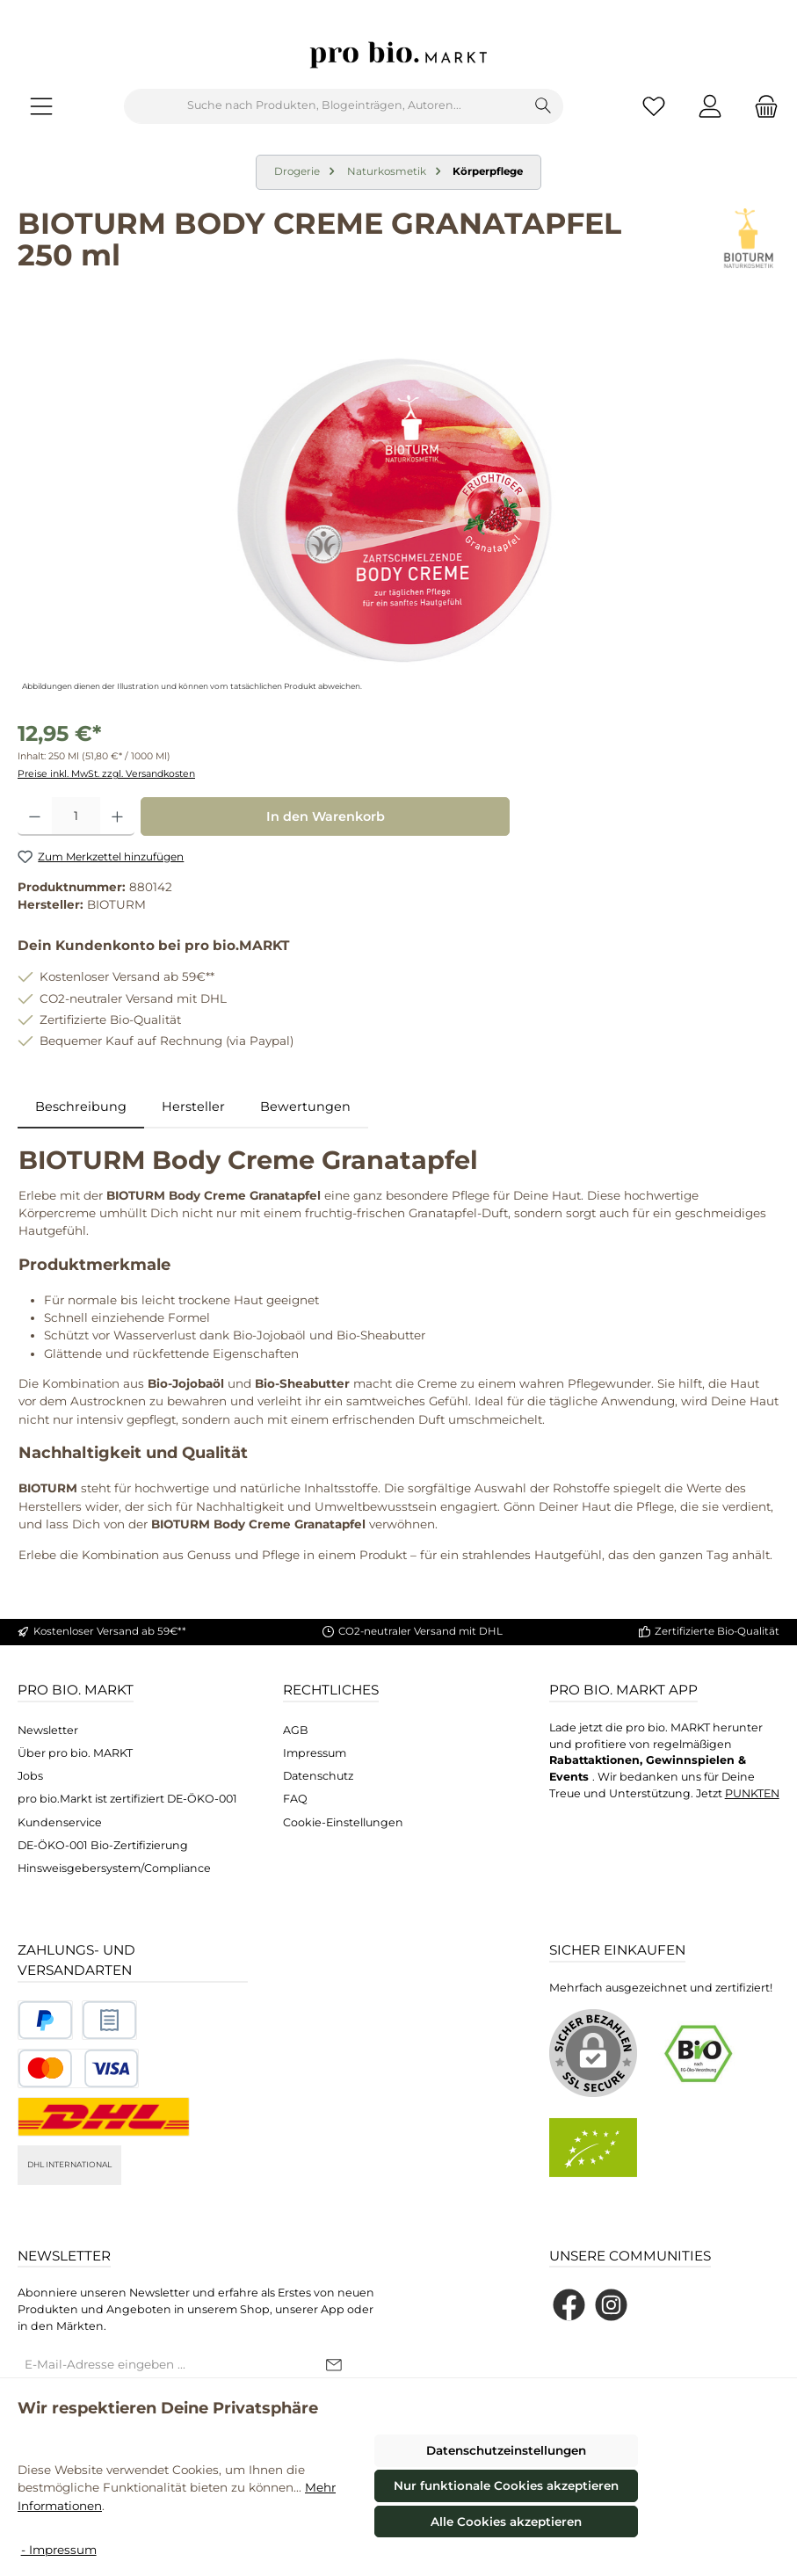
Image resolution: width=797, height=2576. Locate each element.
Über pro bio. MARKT (75, 1753)
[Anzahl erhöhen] (117, 816)
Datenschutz (318, 1775)
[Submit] (334, 2366)
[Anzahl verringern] (35, 816)
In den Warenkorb (325, 816)
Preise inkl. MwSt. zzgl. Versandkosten (106, 774)
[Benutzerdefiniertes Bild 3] (78, 2068)
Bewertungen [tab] (305, 1106)
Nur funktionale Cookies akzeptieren (506, 2485)
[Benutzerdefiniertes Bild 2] (109, 2020)
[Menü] (41, 106)
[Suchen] (543, 106)
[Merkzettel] (653, 106)
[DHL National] (104, 2117)
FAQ (295, 1798)
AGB (295, 1730)
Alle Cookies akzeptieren (506, 2521)
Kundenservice (60, 1822)
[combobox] (324, 106)
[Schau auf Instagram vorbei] (611, 2305)
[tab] (81, 1107)
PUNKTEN (752, 1793)
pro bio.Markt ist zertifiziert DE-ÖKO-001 (127, 1798)
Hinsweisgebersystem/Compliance (114, 1868)
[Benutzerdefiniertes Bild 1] (45, 2020)
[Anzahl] (76, 816)
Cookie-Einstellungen (343, 1822)
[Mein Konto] (710, 106)
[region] (398, 507)
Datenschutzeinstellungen (506, 2450)
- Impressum (59, 2550)
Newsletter (48, 1730)
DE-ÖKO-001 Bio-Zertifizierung (103, 1845)
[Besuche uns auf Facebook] (569, 2305)
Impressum (314, 1753)
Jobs (30, 1775)
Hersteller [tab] (193, 1106)
